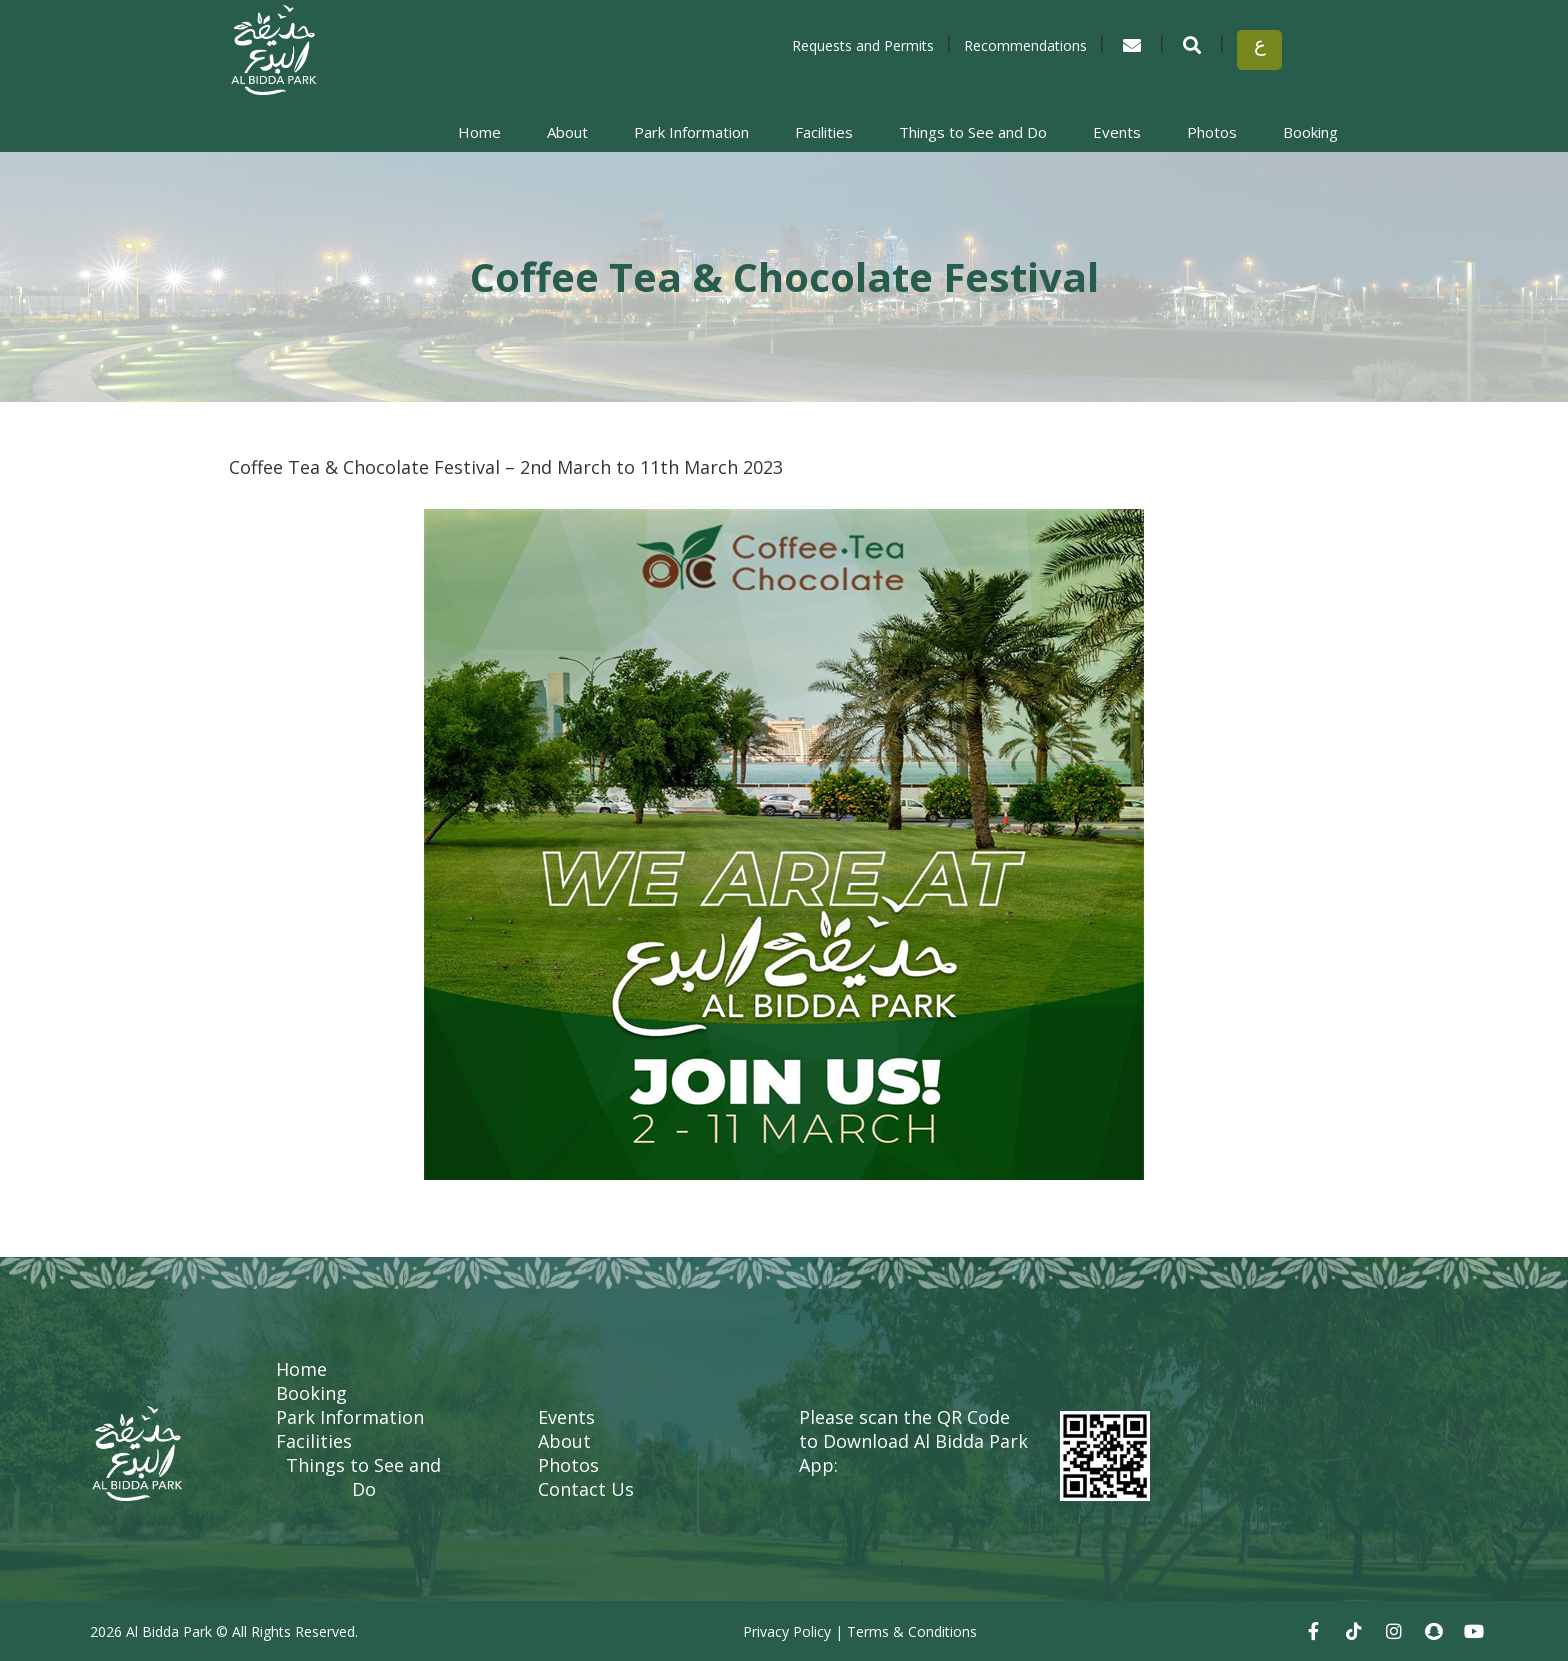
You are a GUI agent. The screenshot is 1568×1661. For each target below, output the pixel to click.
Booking (1310, 132)
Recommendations (1025, 45)
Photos (1212, 132)
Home (479, 132)
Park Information (691, 132)
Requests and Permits (863, 45)
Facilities (824, 132)
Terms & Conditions (912, 1631)
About (567, 132)
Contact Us (586, 1489)
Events (1117, 132)
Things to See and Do (973, 132)
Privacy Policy (787, 1631)
